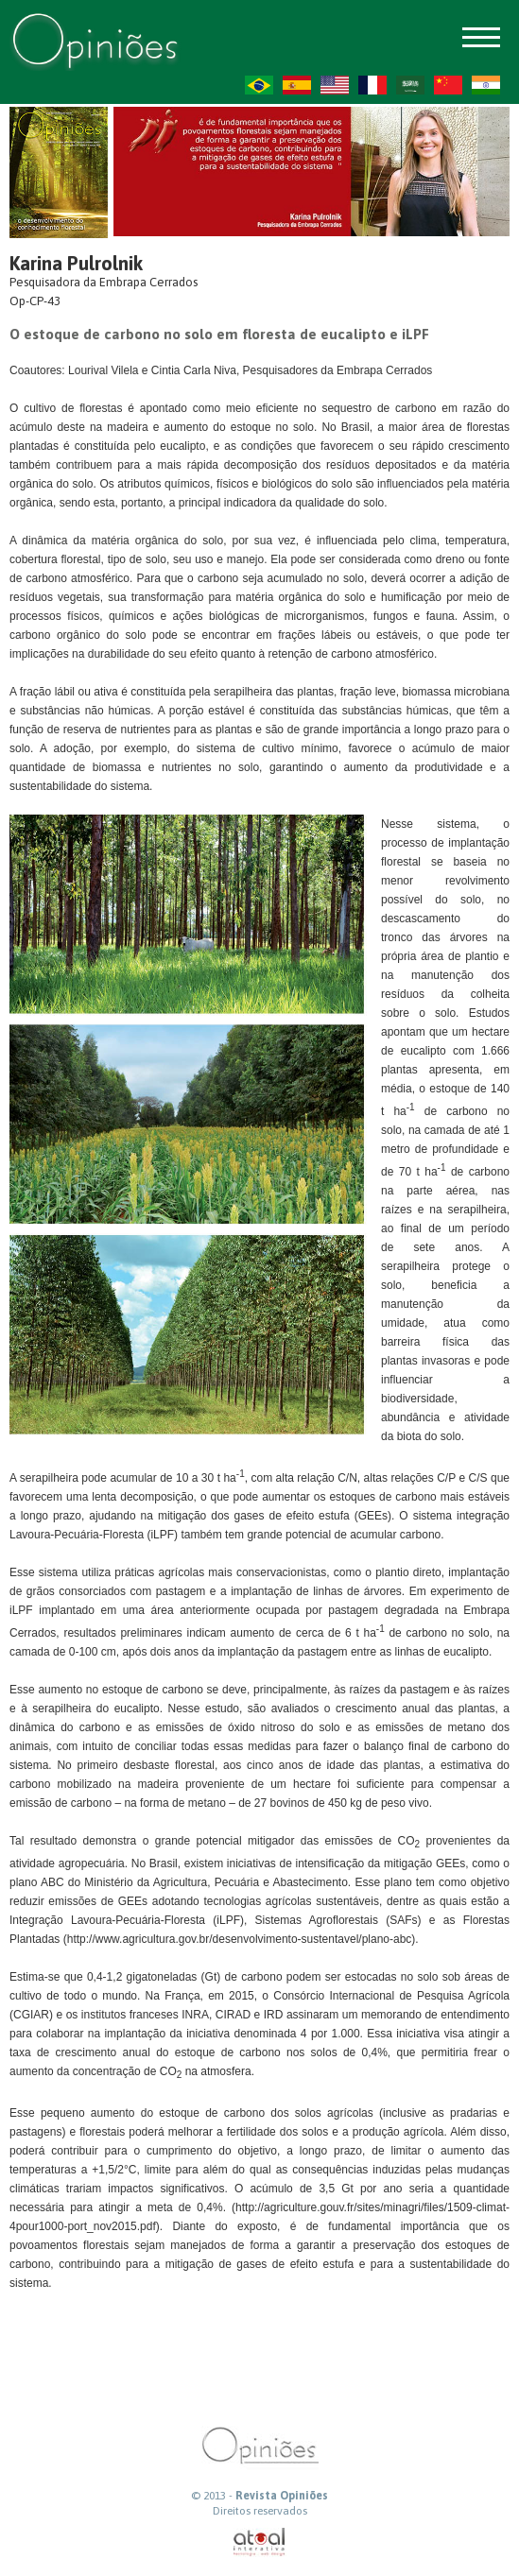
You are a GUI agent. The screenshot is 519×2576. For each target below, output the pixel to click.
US (334, 85)
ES (297, 85)
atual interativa (260, 2542)
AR (410, 85)
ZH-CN (448, 85)
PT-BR (259, 85)
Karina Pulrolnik (76, 263)
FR (372, 85)
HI (486, 85)
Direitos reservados (260, 2510)
